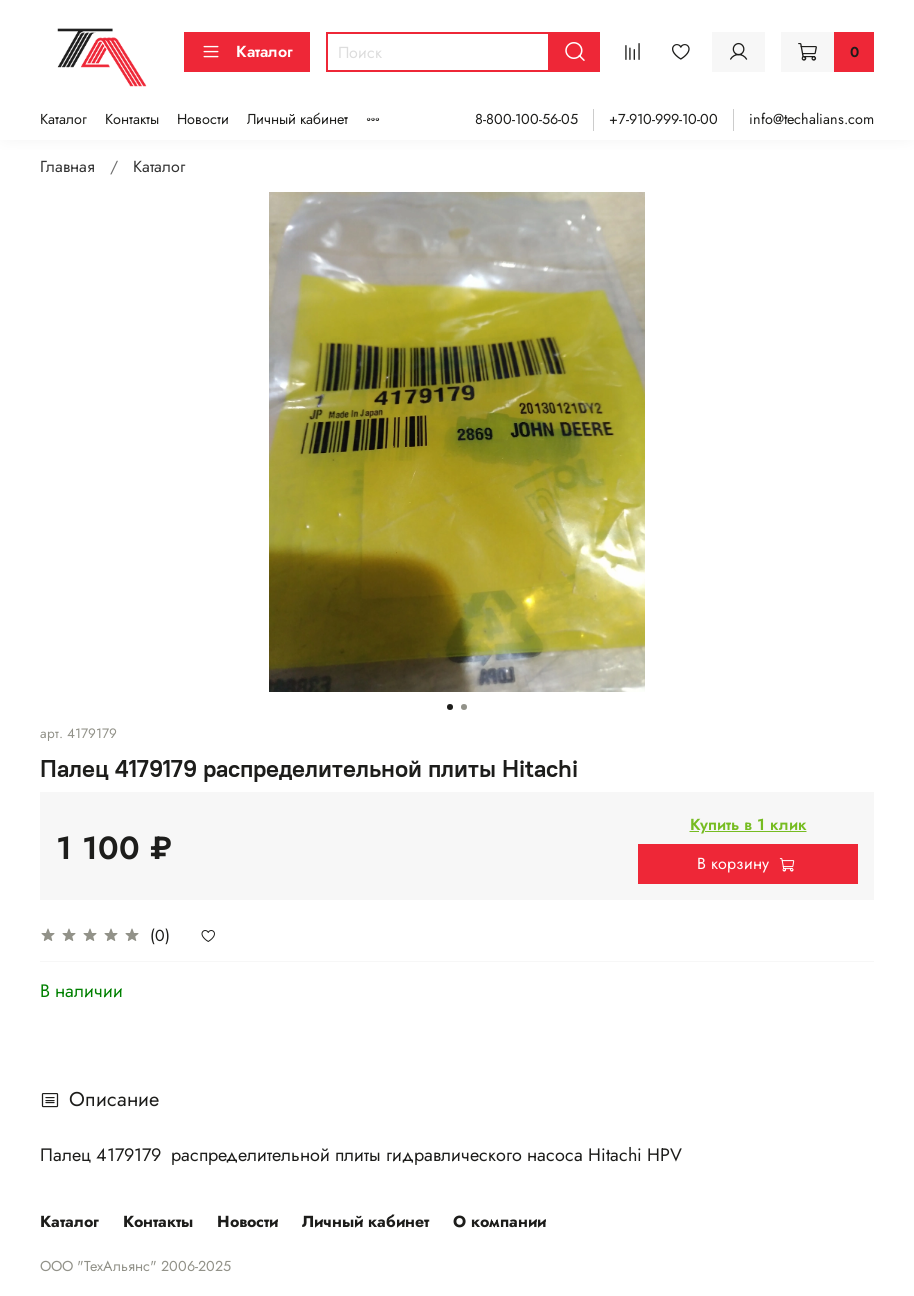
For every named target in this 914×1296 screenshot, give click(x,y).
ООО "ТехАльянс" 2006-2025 (135, 1266)
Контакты (132, 119)
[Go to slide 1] (450, 707)
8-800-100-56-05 (526, 119)
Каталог (247, 51)
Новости (203, 119)
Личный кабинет (297, 119)
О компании (499, 1221)
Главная (67, 166)
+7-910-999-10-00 (663, 119)
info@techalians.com (811, 119)
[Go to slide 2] (464, 707)
